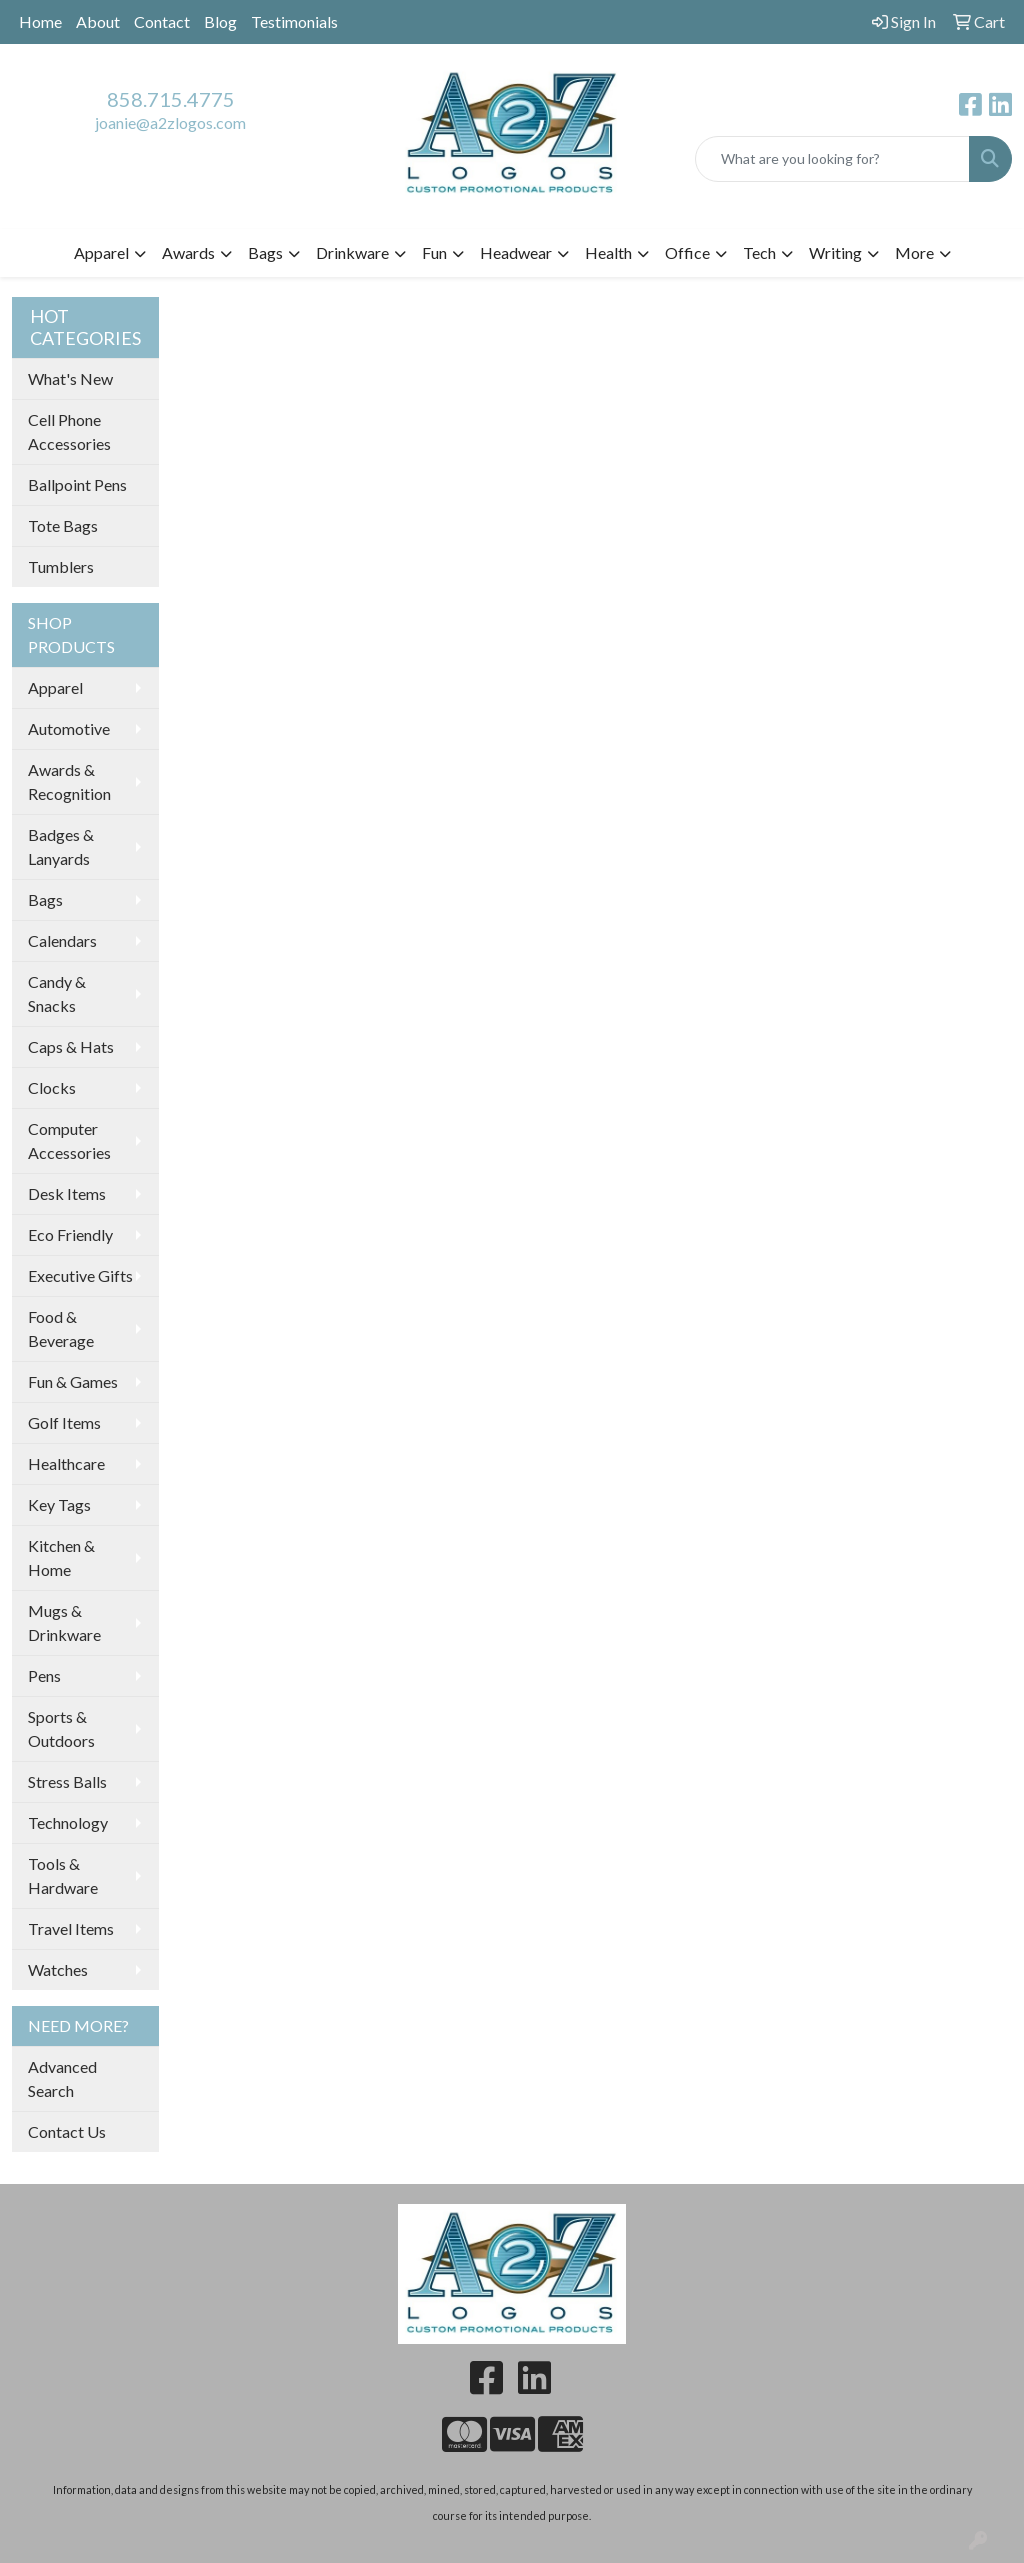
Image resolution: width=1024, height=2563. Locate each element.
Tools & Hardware (63, 1875)
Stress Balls (67, 1781)
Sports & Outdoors (61, 1728)
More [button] (914, 252)
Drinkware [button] (352, 252)
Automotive (69, 728)
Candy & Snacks (57, 993)
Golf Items (64, 1422)
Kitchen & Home (61, 1557)
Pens (44, 1675)
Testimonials (294, 21)
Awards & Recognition (69, 781)
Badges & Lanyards (61, 846)
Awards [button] (188, 252)
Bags (45, 899)
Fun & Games (73, 1381)
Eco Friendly (70, 1234)
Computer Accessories (69, 1140)
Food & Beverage (61, 1328)
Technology (68, 1822)
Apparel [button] (101, 252)
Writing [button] (835, 252)
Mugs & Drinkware (64, 1622)
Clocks (52, 1087)
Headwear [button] (516, 252)
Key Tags (59, 1504)
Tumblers (61, 566)
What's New (70, 378)
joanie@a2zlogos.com (170, 122)
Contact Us (67, 2131)
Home (40, 21)
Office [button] (687, 252)
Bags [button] (265, 252)
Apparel (55, 687)
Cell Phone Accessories (69, 431)
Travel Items (71, 1928)
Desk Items (67, 1193)
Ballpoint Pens (77, 484)
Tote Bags (63, 525)
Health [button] (608, 252)
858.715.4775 (171, 99)
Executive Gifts (80, 1275)
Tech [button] (759, 252)
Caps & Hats (71, 1046)
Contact (162, 21)
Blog (220, 21)
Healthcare (66, 1463)
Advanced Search (62, 2078)
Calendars (62, 940)
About (98, 21)
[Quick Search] (832, 159)
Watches (58, 1969)
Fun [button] (434, 252)
